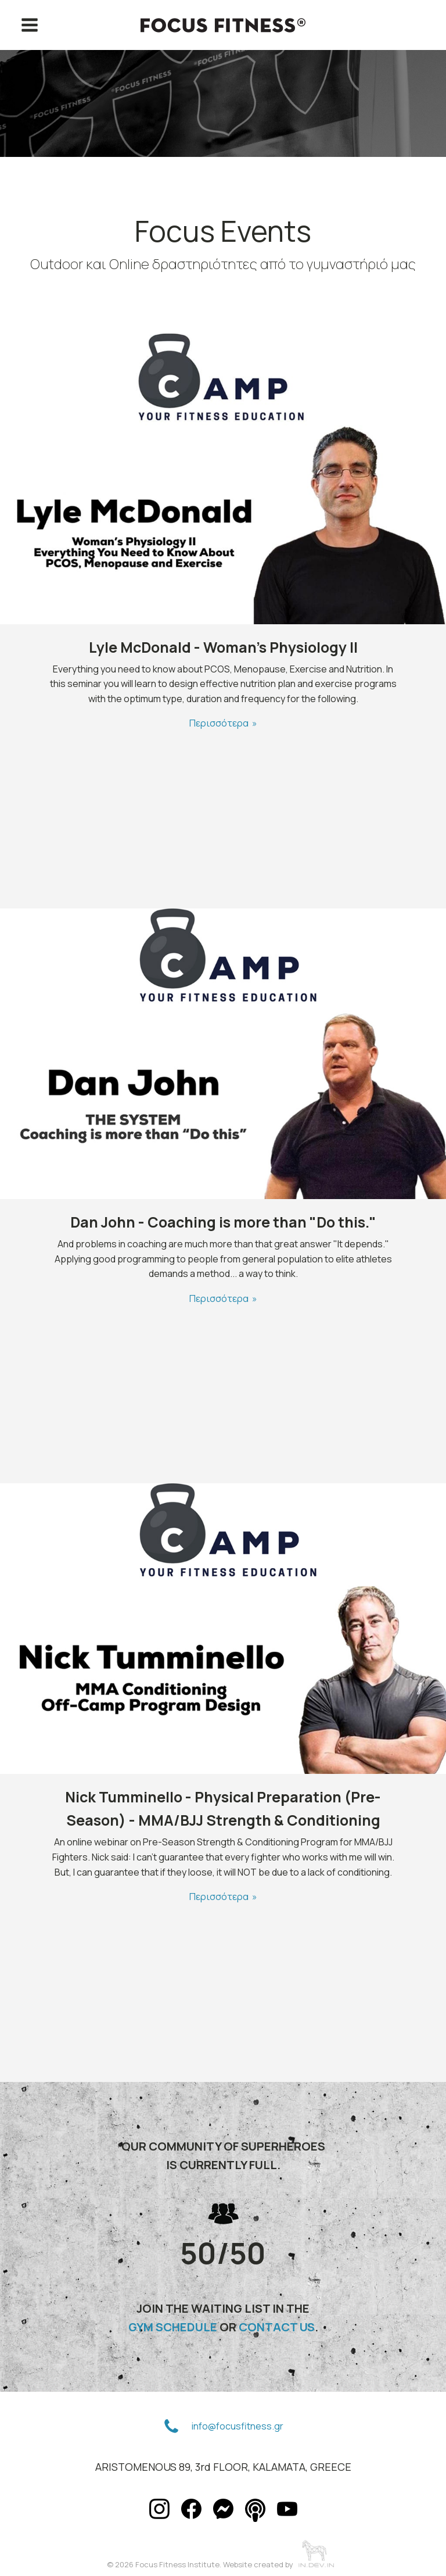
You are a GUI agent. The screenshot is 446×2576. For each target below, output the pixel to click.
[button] (171, 2426)
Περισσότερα (219, 723)
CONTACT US (277, 2327)
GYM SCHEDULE (172, 2327)
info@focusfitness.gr (237, 2426)
